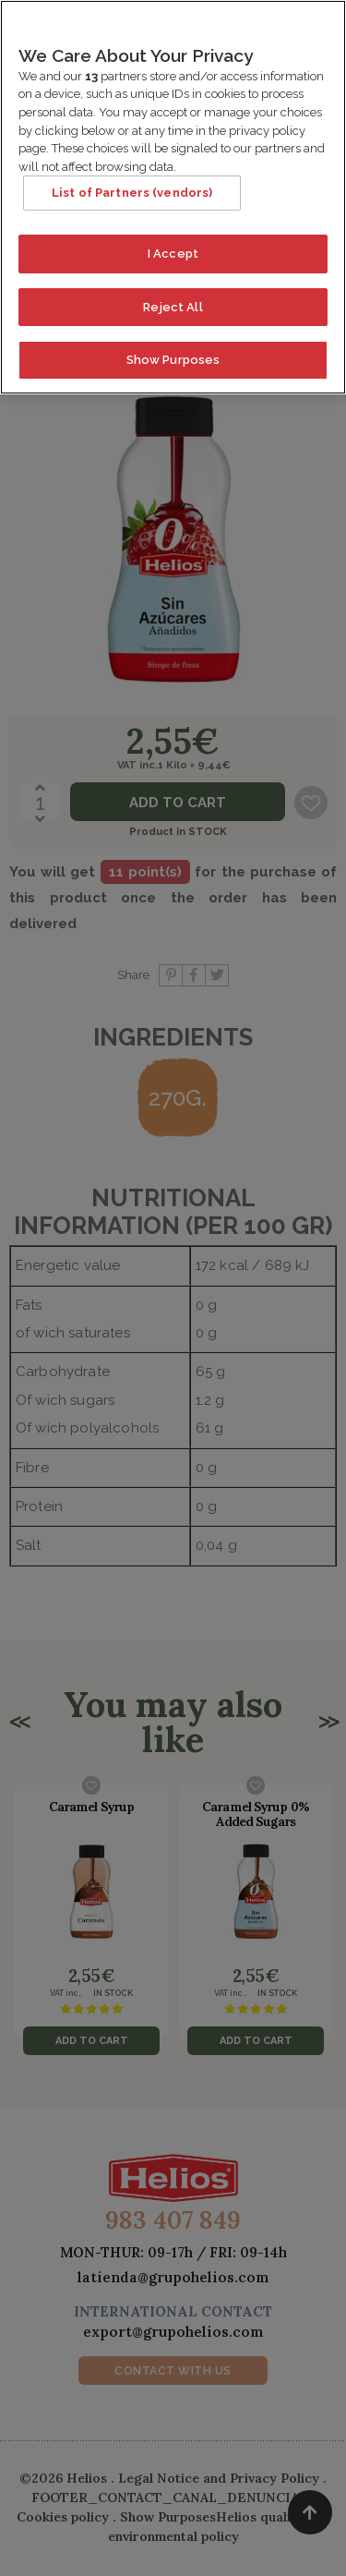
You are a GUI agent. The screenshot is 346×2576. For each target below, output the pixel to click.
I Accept (173, 244)
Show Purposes (173, 350)
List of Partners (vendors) (132, 183)
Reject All (172, 297)
